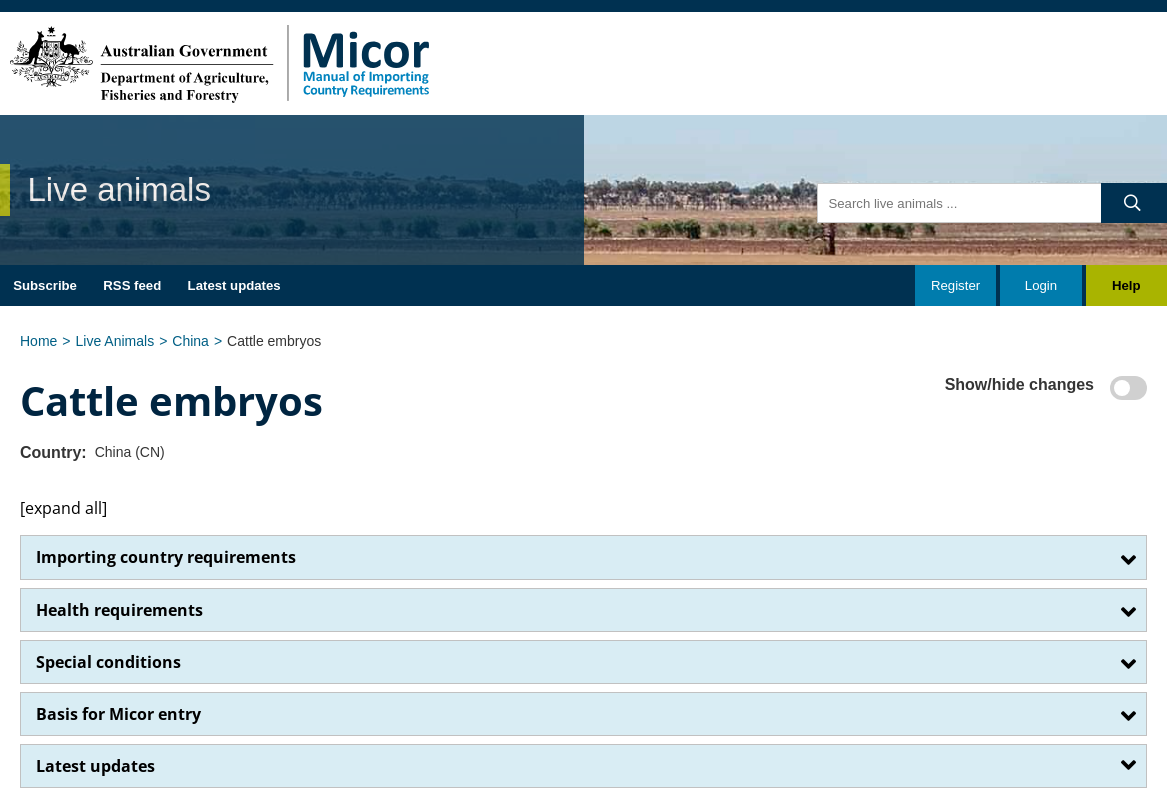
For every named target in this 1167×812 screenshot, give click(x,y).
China (190, 341)
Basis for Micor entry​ (118, 714)
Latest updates (234, 285)
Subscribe (45, 285)
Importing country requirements (166, 557)
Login (1041, 285)
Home (38, 341)
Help (1126, 285)
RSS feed (132, 285)
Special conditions (108, 662)
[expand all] (63, 508)
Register (955, 285)
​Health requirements (119, 610)
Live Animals (115, 341)
